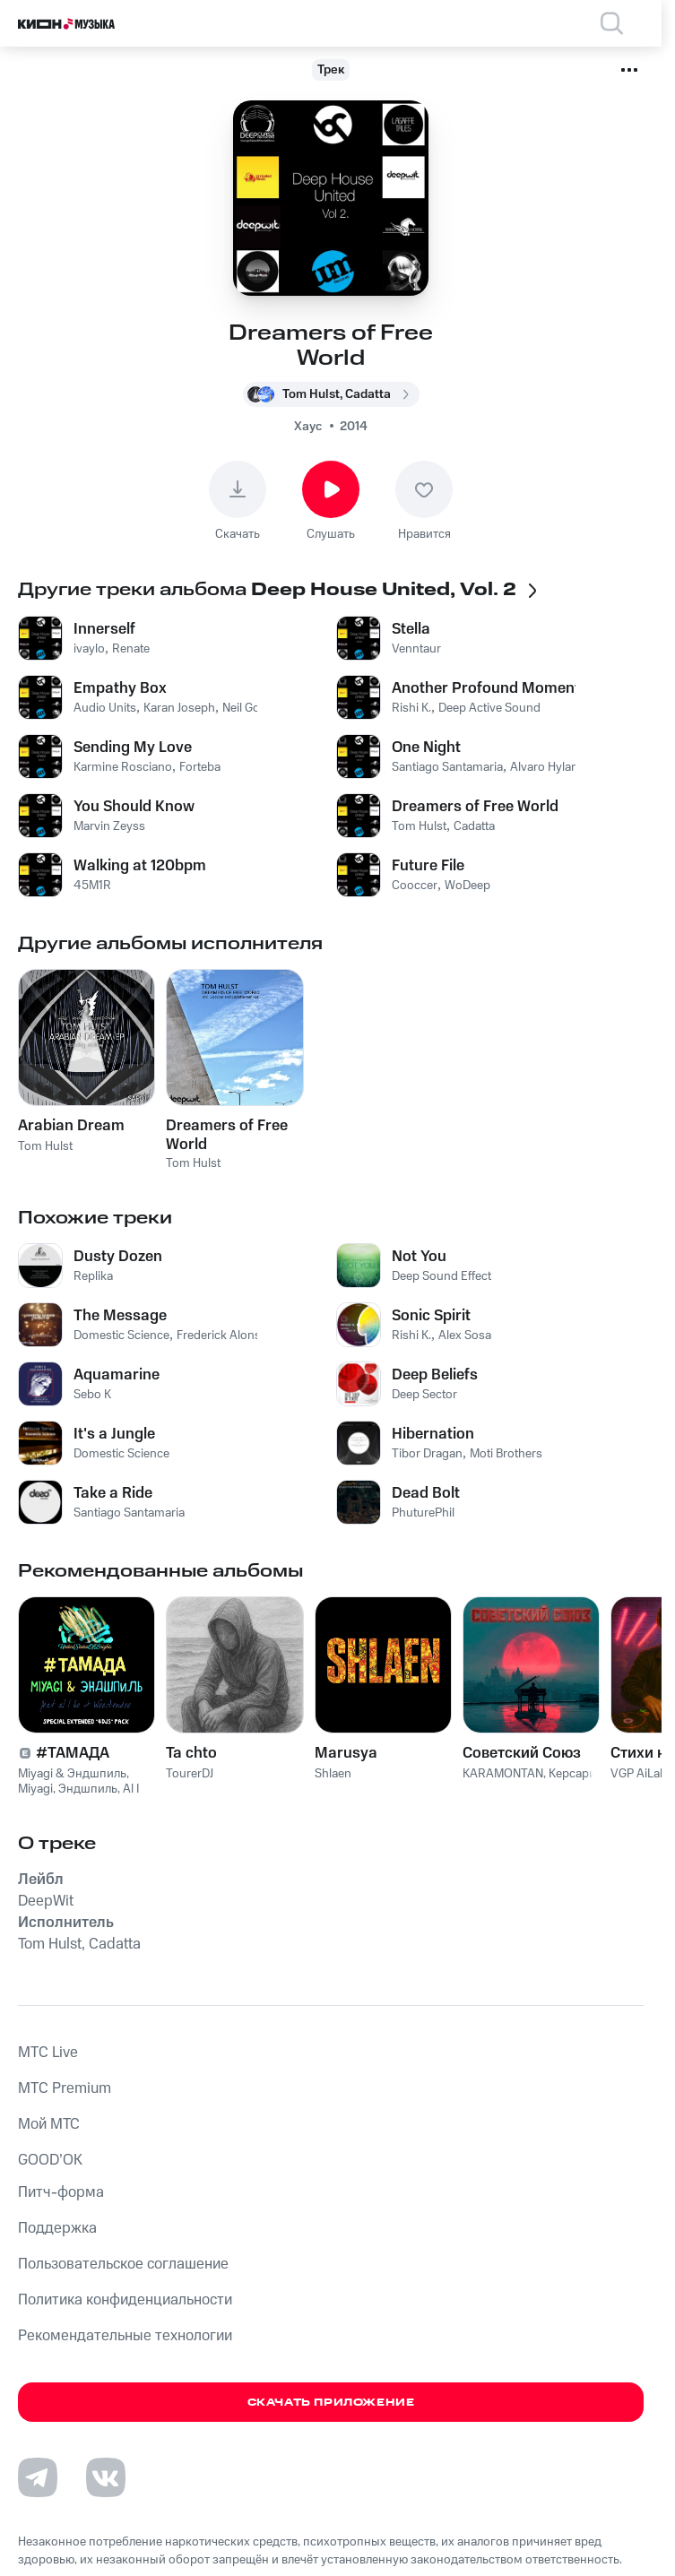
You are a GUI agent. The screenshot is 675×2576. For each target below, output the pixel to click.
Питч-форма (61, 2192)
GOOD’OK (50, 2160)
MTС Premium (64, 2088)
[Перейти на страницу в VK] (105, 2477)
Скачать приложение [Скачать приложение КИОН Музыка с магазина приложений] (331, 2402)
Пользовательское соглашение (123, 2264)
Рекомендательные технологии (125, 2336)
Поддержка (57, 2228)
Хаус (308, 427)
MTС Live (48, 2052)
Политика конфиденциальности (125, 2300)
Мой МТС (49, 2124)
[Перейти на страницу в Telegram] (37, 2477)
